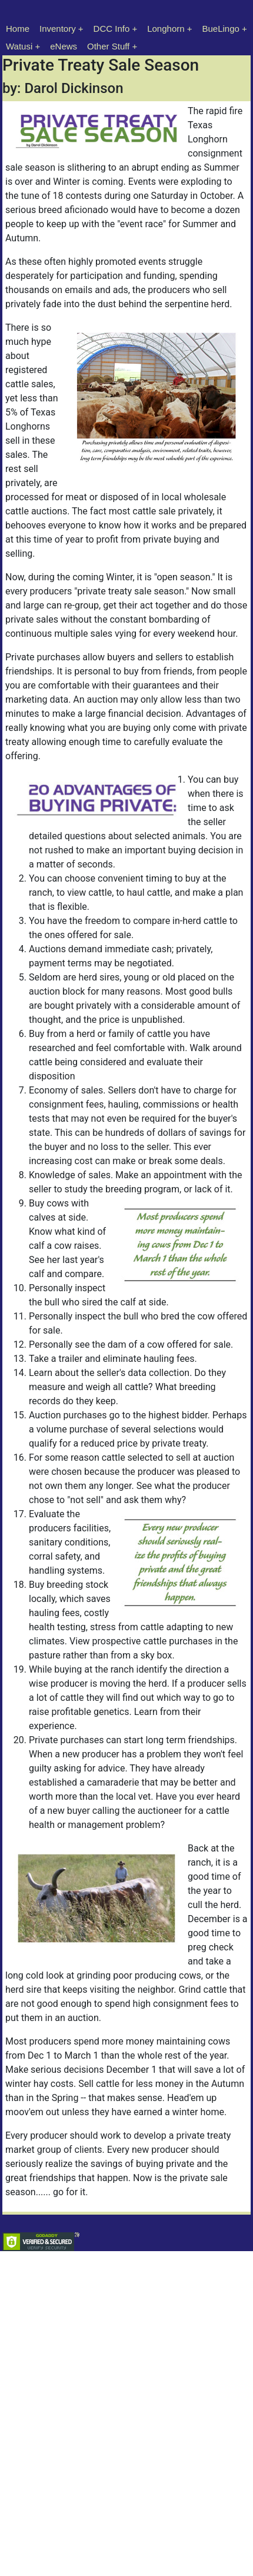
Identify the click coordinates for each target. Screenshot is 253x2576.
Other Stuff (108, 46)
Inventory (57, 29)
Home (17, 29)
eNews (63, 46)
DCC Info (112, 29)
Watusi (19, 46)
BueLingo (220, 29)
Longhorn (165, 29)
